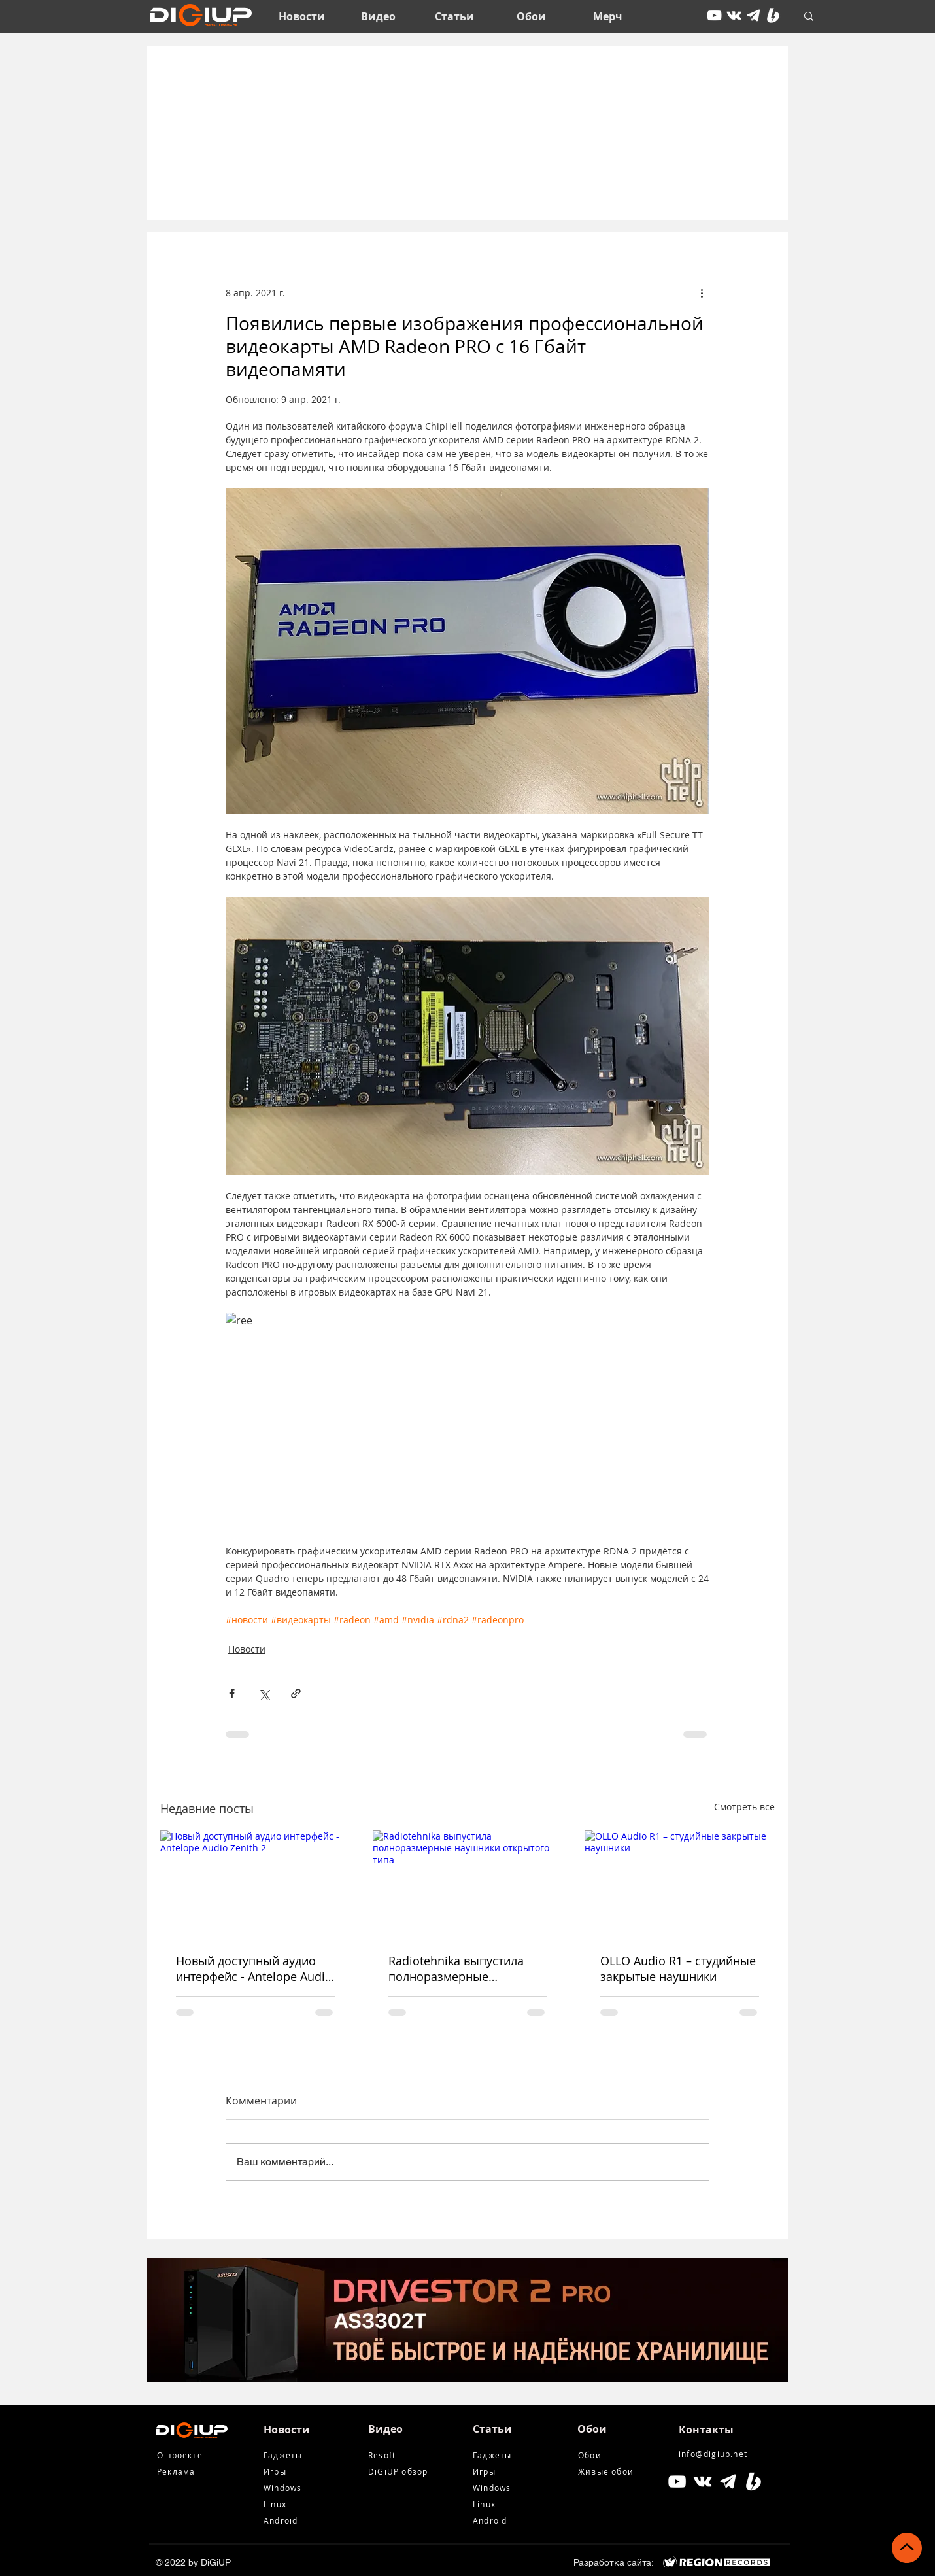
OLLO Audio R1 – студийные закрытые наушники (678, 1968)
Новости (246, 1649)
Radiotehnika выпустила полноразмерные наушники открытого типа (463, 1968)
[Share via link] (296, 1693)
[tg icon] (753, 15)
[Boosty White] (773, 15)
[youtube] (714, 15)
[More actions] (701, 292)
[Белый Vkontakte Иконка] (702, 2481)
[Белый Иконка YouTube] (677, 2481)
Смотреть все (744, 1806)
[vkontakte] (734, 15)
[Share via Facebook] (232, 1693)
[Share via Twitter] (264, 1693)
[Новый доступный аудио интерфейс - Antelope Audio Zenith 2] (255, 1883)
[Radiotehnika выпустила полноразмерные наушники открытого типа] (468, 1884)
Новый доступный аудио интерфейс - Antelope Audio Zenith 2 (254, 1968)
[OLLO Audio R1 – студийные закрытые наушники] (680, 1883)
